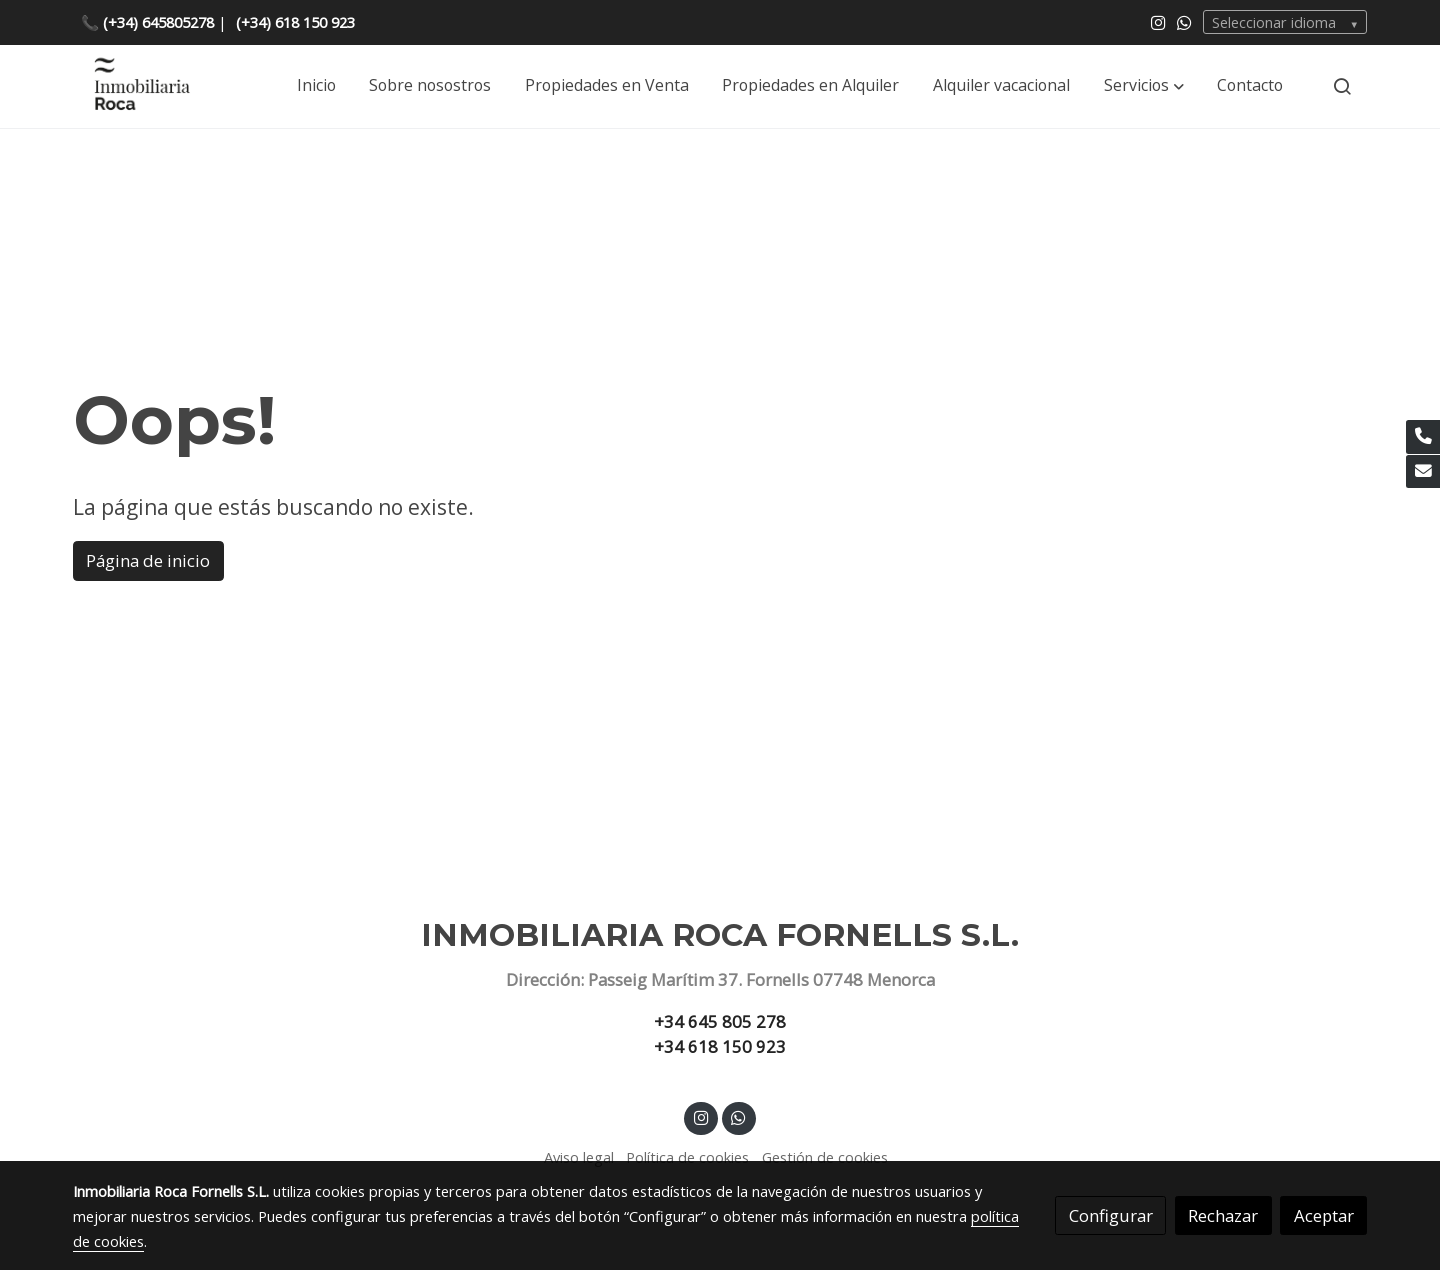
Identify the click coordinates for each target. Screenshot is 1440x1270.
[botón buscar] (1342, 86)
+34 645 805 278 (720, 1021)
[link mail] (1423, 472)
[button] (1144, 86)
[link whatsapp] (1184, 21)
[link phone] (1423, 437)
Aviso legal (579, 1157)
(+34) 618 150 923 (295, 22)
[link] (141, 86)
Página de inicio (148, 560)
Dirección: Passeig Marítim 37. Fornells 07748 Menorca (720, 979)
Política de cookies (687, 1157)
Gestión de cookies (825, 1157)
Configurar (1111, 1215)
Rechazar (1223, 1215)
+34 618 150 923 (720, 1046)
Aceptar (1324, 1215)
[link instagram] (1158, 21)
